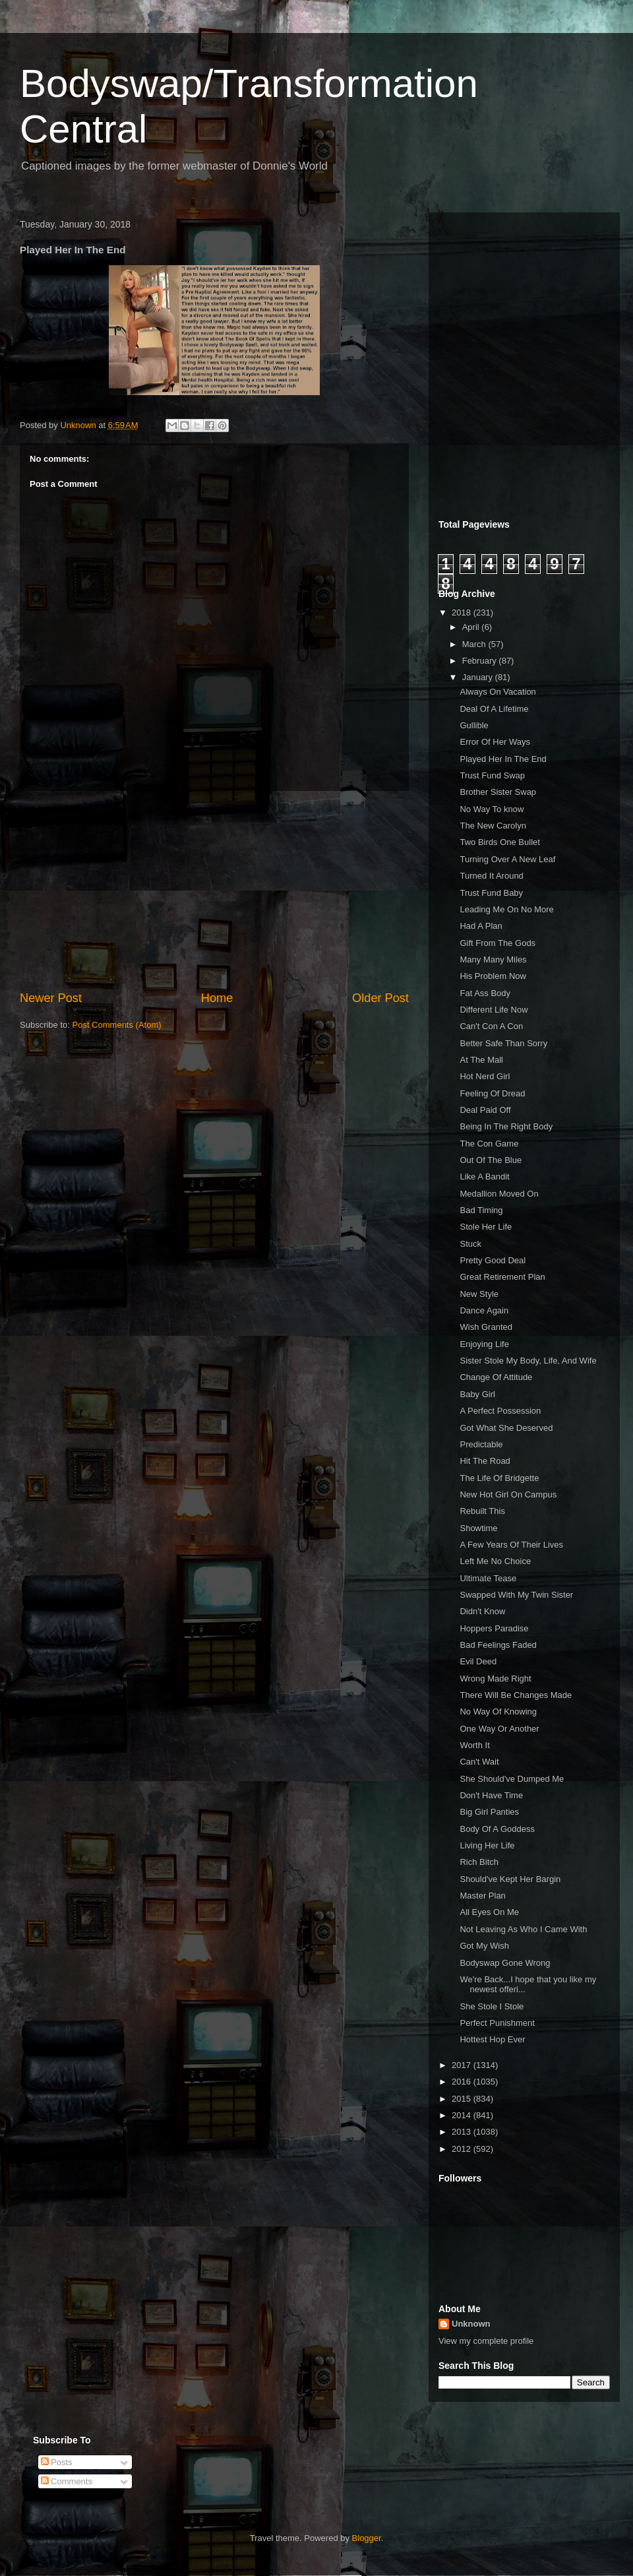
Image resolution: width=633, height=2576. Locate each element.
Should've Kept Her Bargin (510, 1879)
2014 (462, 2115)
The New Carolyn (493, 826)
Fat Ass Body (485, 993)
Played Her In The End (503, 759)
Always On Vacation (497, 692)
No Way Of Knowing (498, 1711)
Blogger (366, 2538)
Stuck (470, 1244)
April (472, 627)
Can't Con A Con (491, 1026)
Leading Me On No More (506, 909)
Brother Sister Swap (498, 792)
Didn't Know (482, 1611)
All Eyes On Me (489, 1912)
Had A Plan (481, 926)
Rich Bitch (479, 1862)
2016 (462, 2082)
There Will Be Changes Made (516, 1695)
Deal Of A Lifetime (494, 709)
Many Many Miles (493, 959)
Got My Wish (484, 1946)
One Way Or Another (499, 1729)
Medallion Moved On (499, 1194)
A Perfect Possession (500, 1411)
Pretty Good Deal (493, 1260)
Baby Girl (477, 1394)
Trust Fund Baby (491, 893)
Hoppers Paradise (494, 1628)
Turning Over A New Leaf (507, 859)
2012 (462, 2149)
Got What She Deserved (506, 1428)
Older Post (380, 998)
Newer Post (51, 998)
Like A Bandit (484, 1176)
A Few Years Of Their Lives (511, 1545)
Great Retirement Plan (502, 1277)
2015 (462, 2099)
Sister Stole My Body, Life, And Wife (528, 1361)
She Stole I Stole (492, 2006)
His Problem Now (493, 976)
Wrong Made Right (495, 1678)
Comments (66, 2481)
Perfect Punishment (497, 2023)
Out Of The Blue (491, 1160)
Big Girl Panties (489, 1812)
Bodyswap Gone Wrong (505, 1963)
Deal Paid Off (485, 1110)
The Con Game (489, 1143)
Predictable (481, 1444)
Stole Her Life (486, 1227)
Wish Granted (486, 1327)
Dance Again (484, 1310)
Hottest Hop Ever (492, 2039)
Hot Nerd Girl (485, 1076)
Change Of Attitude (496, 1377)
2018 (462, 612)
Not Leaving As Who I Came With (523, 1929)
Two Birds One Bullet (499, 842)
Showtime (478, 1528)
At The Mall (481, 1060)
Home (217, 998)
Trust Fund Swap (492, 775)
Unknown (471, 2324)
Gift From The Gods (497, 943)
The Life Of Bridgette (499, 1478)
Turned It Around (491, 876)
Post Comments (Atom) (117, 1025)
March (475, 644)
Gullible (474, 725)
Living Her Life (487, 1845)
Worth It (474, 1745)
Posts (57, 2462)
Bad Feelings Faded (498, 1645)
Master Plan (482, 1896)
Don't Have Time (491, 1795)
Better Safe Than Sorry (503, 1043)
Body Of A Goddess (497, 1829)
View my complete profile (485, 2341)
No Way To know (492, 809)
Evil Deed (478, 1661)
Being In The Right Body (506, 1126)
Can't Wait (479, 1762)
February (480, 661)
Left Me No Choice (495, 1561)
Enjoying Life (484, 1344)
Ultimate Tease (488, 1578)
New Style (479, 1294)
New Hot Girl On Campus (508, 1494)
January (478, 677)
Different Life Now (494, 1010)
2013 (462, 2132)
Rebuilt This (482, 1511)
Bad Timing (481, 1210)
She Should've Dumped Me (512, 1779)
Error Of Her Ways (494, 742)
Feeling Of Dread (492, 1093)
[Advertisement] (214, 890)
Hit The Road (485, 1461)
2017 (462, 2065)
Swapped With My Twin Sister (516, 1595)
